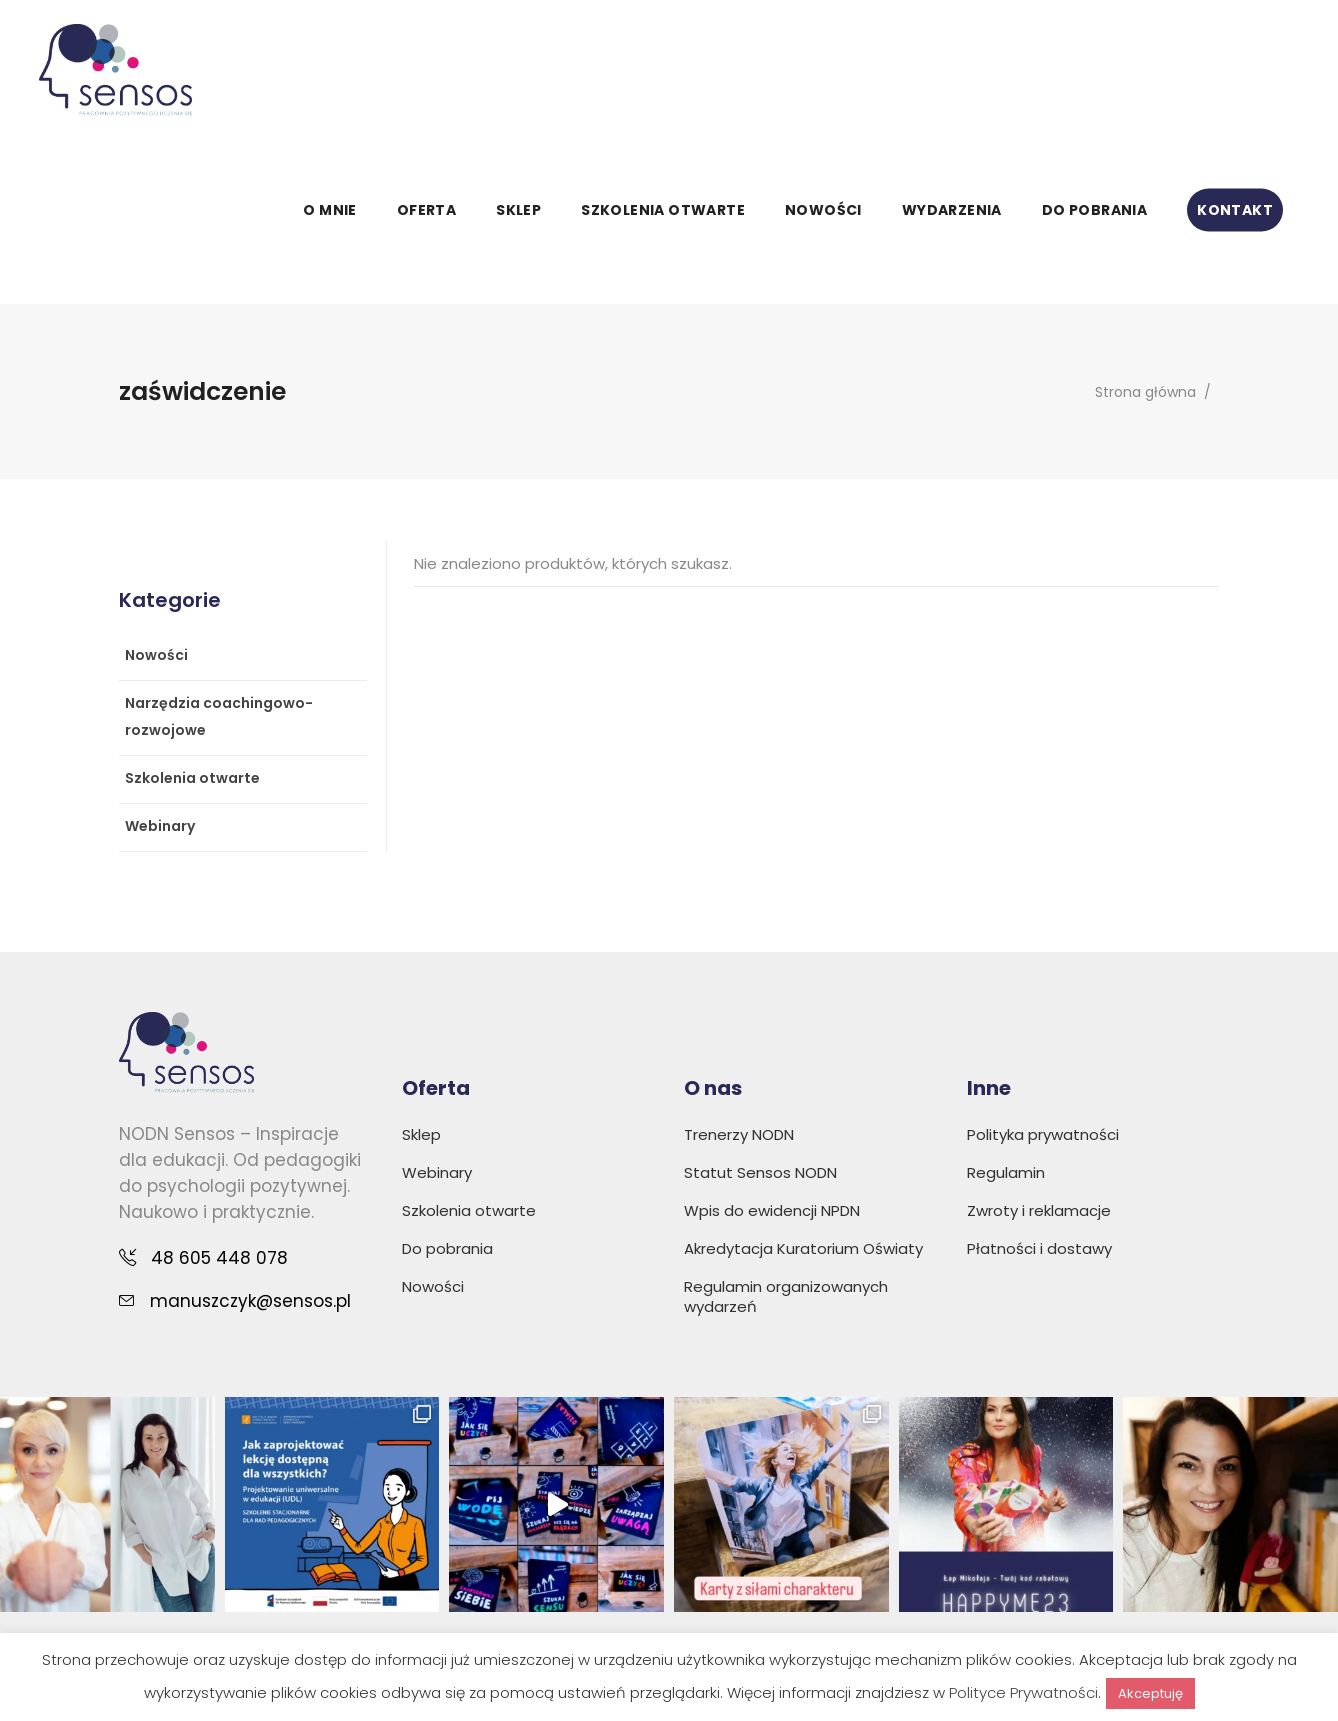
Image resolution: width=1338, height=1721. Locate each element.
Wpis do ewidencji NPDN (772, 1210)
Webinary (160, 826)
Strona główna (1145, 392)
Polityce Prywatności (1023, 1692)
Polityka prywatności (1043, 1134)
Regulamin (1006, 1172)
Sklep (421, 1134)
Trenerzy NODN (739, 1134)
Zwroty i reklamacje (1039, 1210)
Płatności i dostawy (1039, 1248)
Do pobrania (447, 1248)
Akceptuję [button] (1150, 1693)
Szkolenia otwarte (192, 778)
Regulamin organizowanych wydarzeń (786, 1296)
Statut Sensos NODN (760, 1172)
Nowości (156, 655)
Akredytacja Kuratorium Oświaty (803, 1248)
